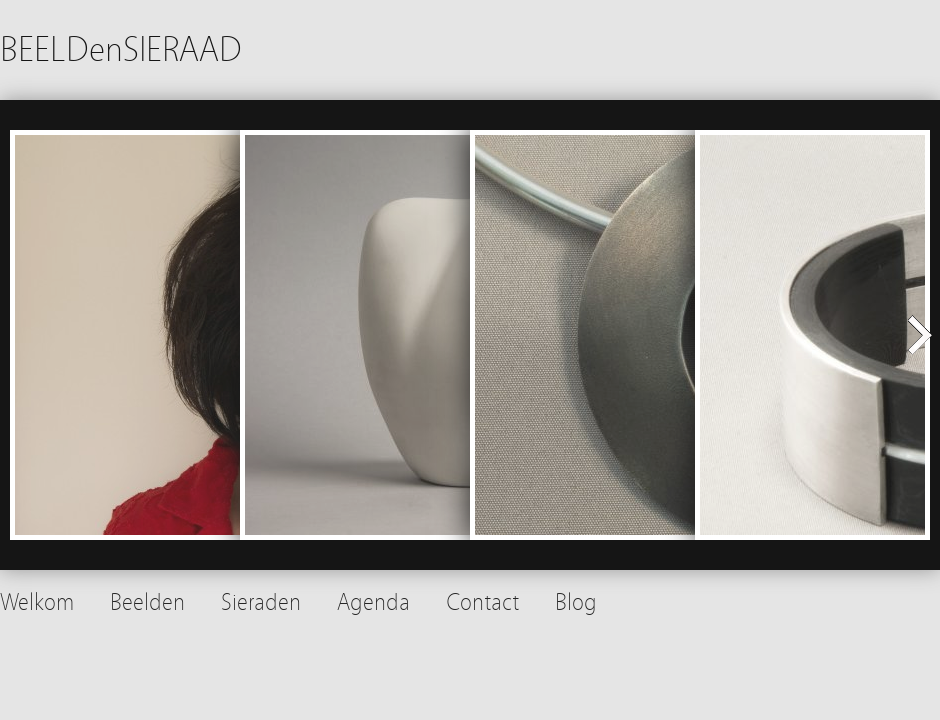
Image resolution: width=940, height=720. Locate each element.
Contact (482, 602)
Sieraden (261, 602)
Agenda (373, 602)
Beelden (147, 602)
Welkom (37, 602)
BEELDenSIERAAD (121, 49)
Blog (576, 602)
